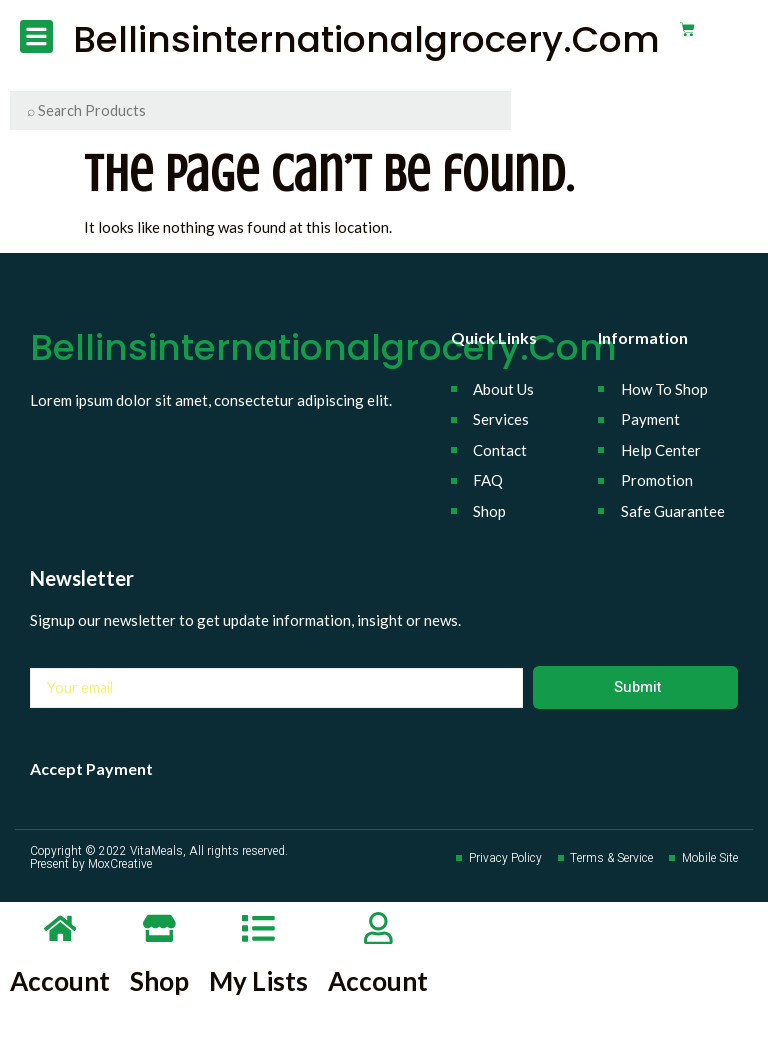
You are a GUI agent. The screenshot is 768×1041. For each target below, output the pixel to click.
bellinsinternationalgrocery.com (359, 39)
